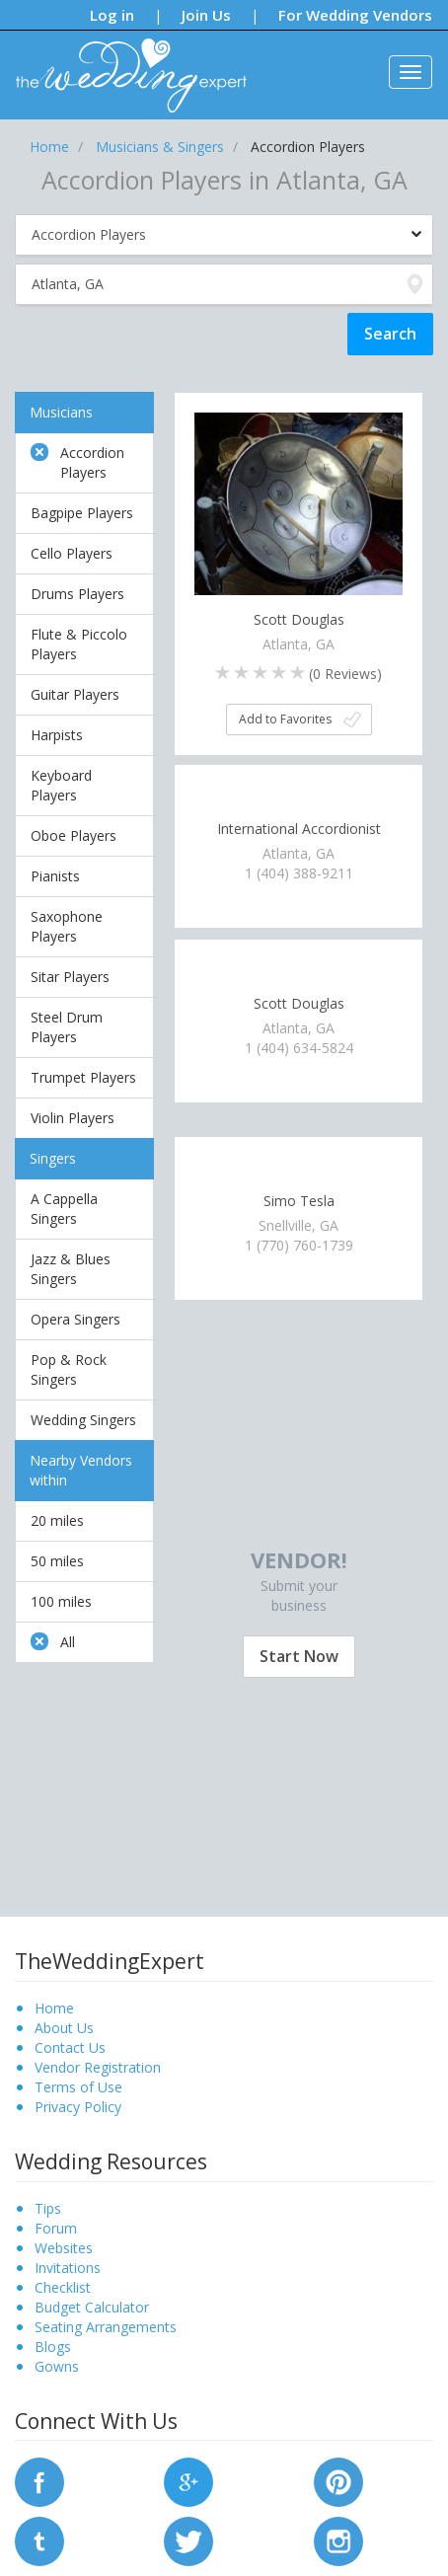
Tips (48, 2208)
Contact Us (70, 2047)
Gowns (57, 2366)
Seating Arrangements (106, 2326)
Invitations (68, 2267)
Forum (56, 2228)
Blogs (53, 2346)
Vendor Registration (98, 2067)
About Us (64, 2027)
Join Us (206, 15)
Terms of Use (78, 2087)
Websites (64, 2247)
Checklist (63, 2287)
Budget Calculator (92, 2307)
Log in (112, 15)
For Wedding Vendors (355, 15)
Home (54, 2008)
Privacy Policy (78, 2106)
